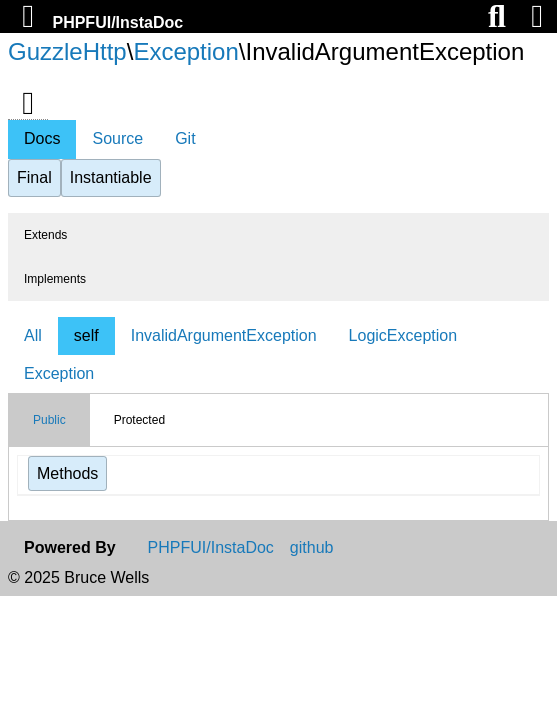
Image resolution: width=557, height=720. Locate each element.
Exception (185, 51)
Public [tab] (49, 420)
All (33, 335)
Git (185, 138)
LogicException (403, 335)
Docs (42, 138)
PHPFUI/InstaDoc (117, 22)
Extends (45, 235)
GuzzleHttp (67, 51)
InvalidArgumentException (224, 335)
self (86, 335)
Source (117, 138)
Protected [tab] (139, 420)
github (312, 548)
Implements (55, 279)
